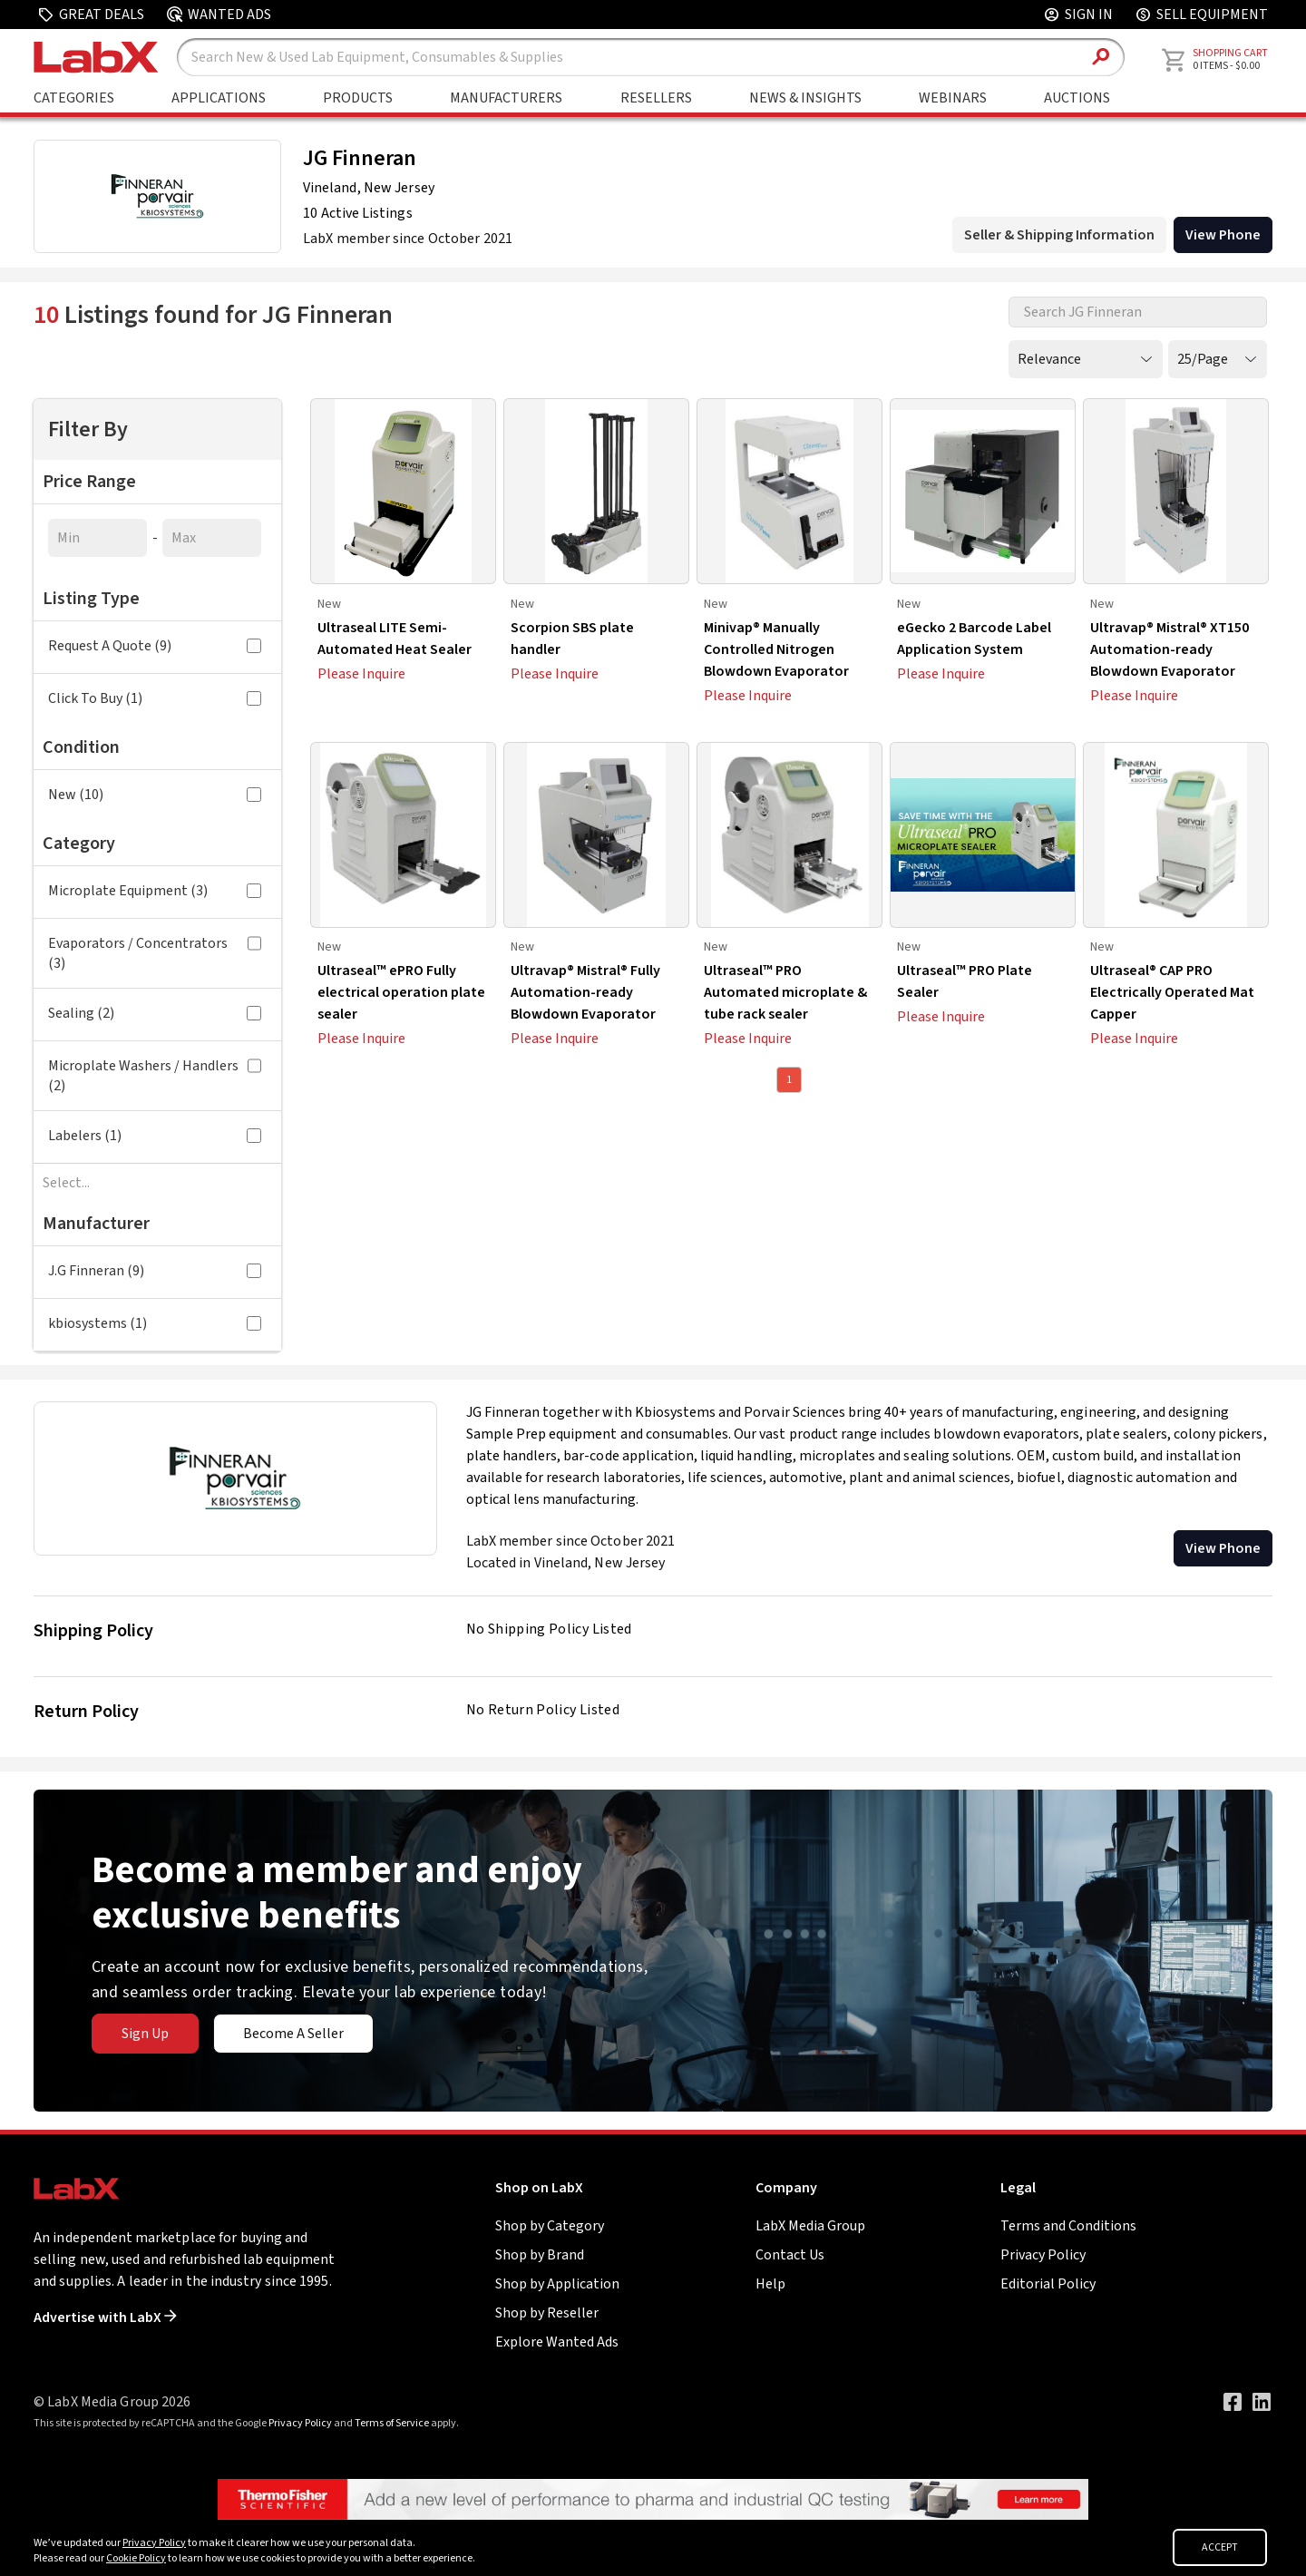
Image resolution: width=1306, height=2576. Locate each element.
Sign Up (145, 2034)
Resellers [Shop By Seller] (656, 98)
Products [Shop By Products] (358, 98)
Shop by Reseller (547, 2313)
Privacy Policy (1043, 2255)
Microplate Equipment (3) (154, 891)
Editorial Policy (1048, 2284)
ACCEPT (1220, 2547)
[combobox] (157, 1183)
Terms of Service (392, 2423)
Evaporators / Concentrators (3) (154, 953)
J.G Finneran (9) (154, 1271)
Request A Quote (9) (154, 646)
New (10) (154, 795)
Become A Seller (293, 2034)
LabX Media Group (810, 2226)
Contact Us (789, 2255)
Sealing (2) (154, 1013)
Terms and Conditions (1068, 2226)
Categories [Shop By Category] (74, 98)
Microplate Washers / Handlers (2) (154, 1076)
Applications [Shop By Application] (218, 98)
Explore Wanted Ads (557, 2342)
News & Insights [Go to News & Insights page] (805, 98)
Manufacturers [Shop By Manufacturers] (506, 98)
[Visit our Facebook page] (1232, 2401)
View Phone (1223, 1548)
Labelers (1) (154, 1136)
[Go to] (653, 2498)
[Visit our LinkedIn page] (1261, 2401)
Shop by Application (557, 2284)
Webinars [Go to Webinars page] (953, 98)
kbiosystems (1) (154, 1323)
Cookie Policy (136, 2558)
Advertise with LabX (105, 2317)
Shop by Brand (539, 2255)
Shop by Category (549, 2226)
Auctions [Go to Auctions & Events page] (1077, 98)
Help (770, 2284)
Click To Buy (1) (154, 698)
